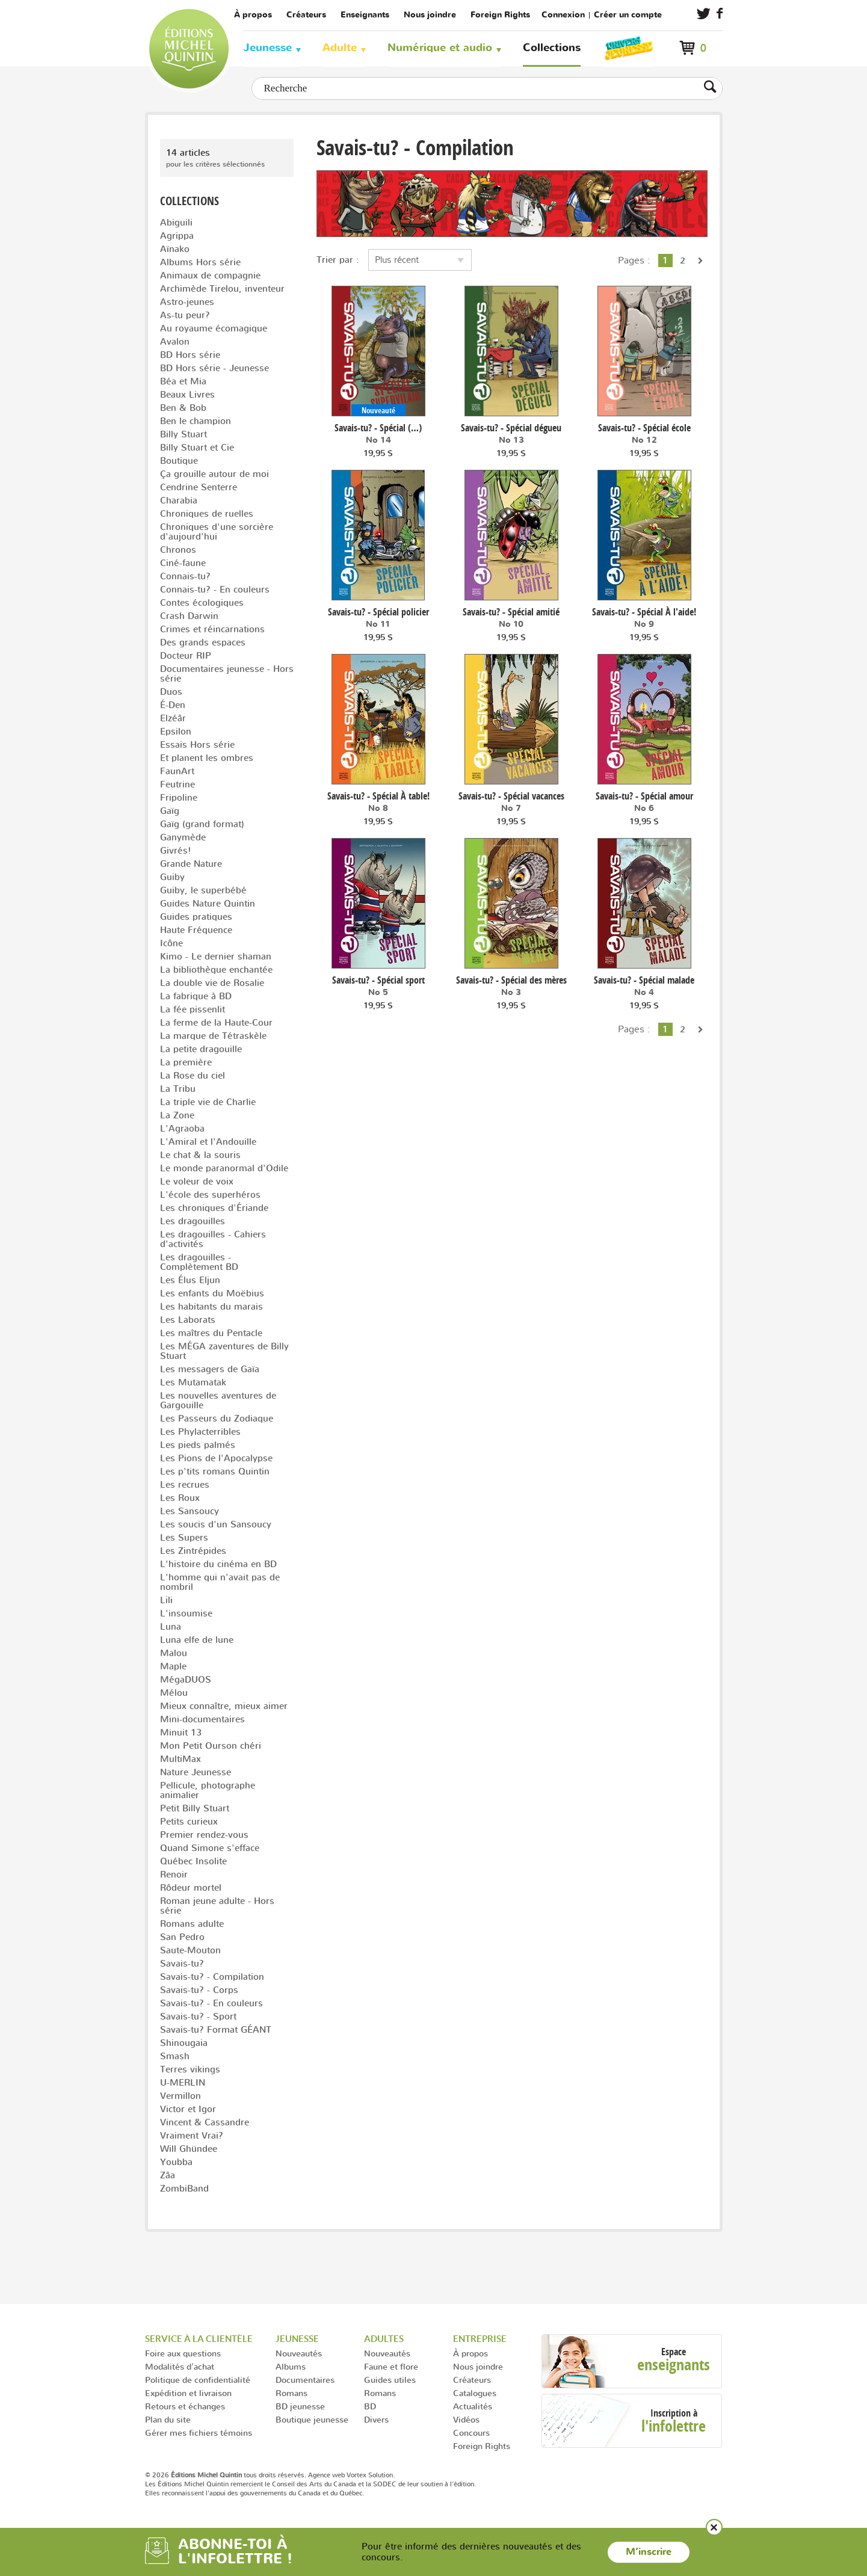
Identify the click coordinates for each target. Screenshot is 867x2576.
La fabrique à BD (196, 996)
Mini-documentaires (202, 1719)
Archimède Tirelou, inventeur (222, 288)
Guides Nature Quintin (207, 903)
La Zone (177, 1115)
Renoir (174, 1874)
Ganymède (183, 837)
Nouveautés (299, 2353)
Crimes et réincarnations (212, 629)
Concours (471, 2432)
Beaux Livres (187, 394)
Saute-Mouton (190, 1950)
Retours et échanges (185, 2406)
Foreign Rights (500, 14)
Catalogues (474, 2393)
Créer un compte (628, 14)
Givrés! (175, 850)
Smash (175, 2056)
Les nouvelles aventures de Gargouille (218, 1400)
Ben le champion (195, 421)
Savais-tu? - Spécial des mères (511, 980)
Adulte (339, 47)
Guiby (172, 877)
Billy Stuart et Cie (197, 447)
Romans (291, 2393)
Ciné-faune (183, 563)
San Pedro (182, 1937)
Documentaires (305, 2379)
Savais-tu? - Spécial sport (378, 980)
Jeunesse (267, 47)
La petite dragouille (201, 1049)
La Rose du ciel (192, 1075)
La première (186, 1062)
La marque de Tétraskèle (213, 1035)
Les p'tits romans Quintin (215, 1471)
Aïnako (175, 248)
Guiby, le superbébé (203, 890)
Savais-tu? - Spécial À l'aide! (644, 612)
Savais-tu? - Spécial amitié (511, 612)
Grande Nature (191, 863)
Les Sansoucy (189, 1511)
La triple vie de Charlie (208, 1102)
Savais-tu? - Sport (198, 2016)
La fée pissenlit (192, 1009)
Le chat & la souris (200, 1154)
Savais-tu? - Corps (199, 1989)
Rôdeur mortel (190, 1887)
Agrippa (177, 235)
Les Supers (184, 1537)
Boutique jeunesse (312, 2419)
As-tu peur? (185, 315)
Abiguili (176, 222)
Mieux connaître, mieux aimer (224, 1706)
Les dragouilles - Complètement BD (199, 1261)
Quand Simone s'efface (209, 1847)
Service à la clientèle (199, 2339)
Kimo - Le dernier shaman (215, 956)
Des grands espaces (202, 642)
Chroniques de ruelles (206, 513)
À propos (253, 14)
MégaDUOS (185, 1679)
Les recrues (184, 1484)
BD (370, 2406)
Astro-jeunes (187, 301)
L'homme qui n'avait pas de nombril (220, 1581)
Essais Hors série (197, 744)
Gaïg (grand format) (202, 824)
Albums (291, 2366)
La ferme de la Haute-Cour (216, 1022)
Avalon (175, 341)
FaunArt (177, 771)
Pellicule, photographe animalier (207, 1790)
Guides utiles (390, 2379)
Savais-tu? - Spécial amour (644, 796)
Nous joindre (430, 14)
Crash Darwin (189, 615)
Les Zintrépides (193, 1550)
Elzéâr (173, 718)
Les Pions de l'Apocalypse (216, 1458)
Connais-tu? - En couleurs (215, 589)
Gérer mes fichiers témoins (198, 2432)
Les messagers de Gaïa (209, 1369)
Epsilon (175, 731)
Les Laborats (187, 1319)
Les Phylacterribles (200, 1431)
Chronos (178, 549)
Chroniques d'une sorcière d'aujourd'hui (216, 531)
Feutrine (177, 784)
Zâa (167, 2175)
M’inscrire (648, 2552)
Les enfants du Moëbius (212, 1293)
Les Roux (180, 1497)
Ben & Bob (183, 407)
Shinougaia (184, 2042)
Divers (376, 2419)
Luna (170, 1626)
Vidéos (466, 2419)
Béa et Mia (183, 381)
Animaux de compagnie (210, 275)
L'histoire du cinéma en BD (218, 1564)
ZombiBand (184, 2188)
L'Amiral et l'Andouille (208, 1141)
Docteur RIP (185, 655)
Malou (173, 1653)
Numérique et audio (439, 47)
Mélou (174, 1692)
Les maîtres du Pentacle (211, 1333)
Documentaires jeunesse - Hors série (227, 673)
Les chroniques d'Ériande (214, 1207)
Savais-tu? (182, 1963)
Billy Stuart (183, 434)
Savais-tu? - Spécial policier (378, 612)
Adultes (384, 2339)
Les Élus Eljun (190, 1280)
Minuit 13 (181, 1732)
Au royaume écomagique (213, 328)
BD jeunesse (300, 2406)
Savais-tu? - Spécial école (644, 428)
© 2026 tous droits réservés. (225, 2475)
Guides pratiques (196, 916)
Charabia (178, 500)
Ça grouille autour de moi (214, 473)
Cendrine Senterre (198, 487)
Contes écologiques (202, 602)
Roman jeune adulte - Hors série (217, 1905)
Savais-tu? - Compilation (212, 1976)
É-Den (172, 704)
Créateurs (306, 14)
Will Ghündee (188, 2148)
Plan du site (168, 2419)
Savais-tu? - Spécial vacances (511, 796)
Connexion (563, 14)
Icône (171, 943)
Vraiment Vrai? (191, 2135)
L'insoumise (186, 1613)
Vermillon (180, 2095)
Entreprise (480, 2339)
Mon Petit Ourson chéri (210, 1745)
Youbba (176, 2162)
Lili (166, 1600)
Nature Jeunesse (195, 1772)
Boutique (179, 460)
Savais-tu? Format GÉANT (215, 2029)
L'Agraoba (182, 1128)
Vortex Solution (370, 2475)
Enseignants (365, 14)
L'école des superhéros (210, 1194)
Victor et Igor (188, 2109)
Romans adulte (192, 1923)
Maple (173, 1666)
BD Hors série (190, 354)
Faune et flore (391, 2366)
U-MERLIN (182, 2082)
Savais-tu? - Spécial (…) (378, 428)
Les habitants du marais (211, 1306)
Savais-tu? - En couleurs (211, 2003)
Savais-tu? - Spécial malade (644, 980)
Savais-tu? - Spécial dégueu (511, 428)
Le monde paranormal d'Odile (224, 1168)
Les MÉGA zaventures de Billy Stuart (224, 1350)
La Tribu (178, 1088)
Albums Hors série (200, 262)
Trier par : (337, 259)
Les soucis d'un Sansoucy (215, 1524)
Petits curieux (189, 1821)
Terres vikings (190, 2069)
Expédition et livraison (188, 2393)
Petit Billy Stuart (194, 1808)
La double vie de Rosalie (212, 982)
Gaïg (169, 810)
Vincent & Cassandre (204, 2122)
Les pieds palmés (197, 1444)
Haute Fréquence (196, 929)
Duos (171, 691)
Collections (552, 47)
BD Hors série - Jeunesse (214, 368)
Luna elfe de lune (196, 1639)
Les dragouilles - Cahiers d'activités (213, 1238)
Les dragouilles (192, 1221)
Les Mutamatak (193, 1382)
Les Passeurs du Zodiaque (216, 1418)
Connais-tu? (185, 576)
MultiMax (180, 1758)
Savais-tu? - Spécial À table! (378, 796)
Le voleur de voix (196, 1181)
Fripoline (178, 797)
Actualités (472, 2406)
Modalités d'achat (179, 2366)
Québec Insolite (193, 1861)
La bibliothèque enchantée (216, 969)
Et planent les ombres (206, 757)
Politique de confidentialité (197, 2379)
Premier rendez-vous (204, 1834)
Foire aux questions (183, 2353)
